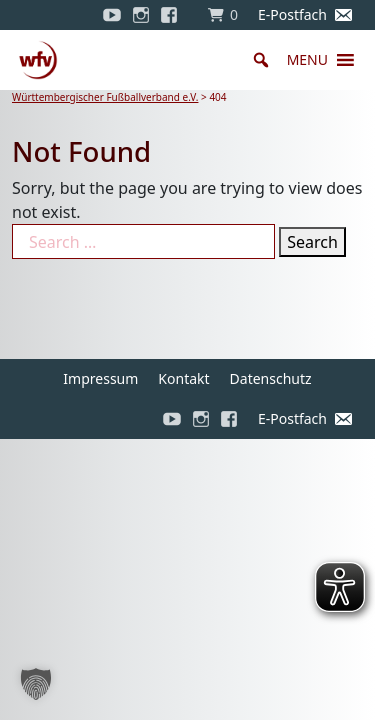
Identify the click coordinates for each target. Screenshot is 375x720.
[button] (307, 60)
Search (312, 242)
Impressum (100, 378)
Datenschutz (271, 378)
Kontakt (183, 378)
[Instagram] (141, 15)
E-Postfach (292, 14)
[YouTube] (112, 15)
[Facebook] (174, 15)
